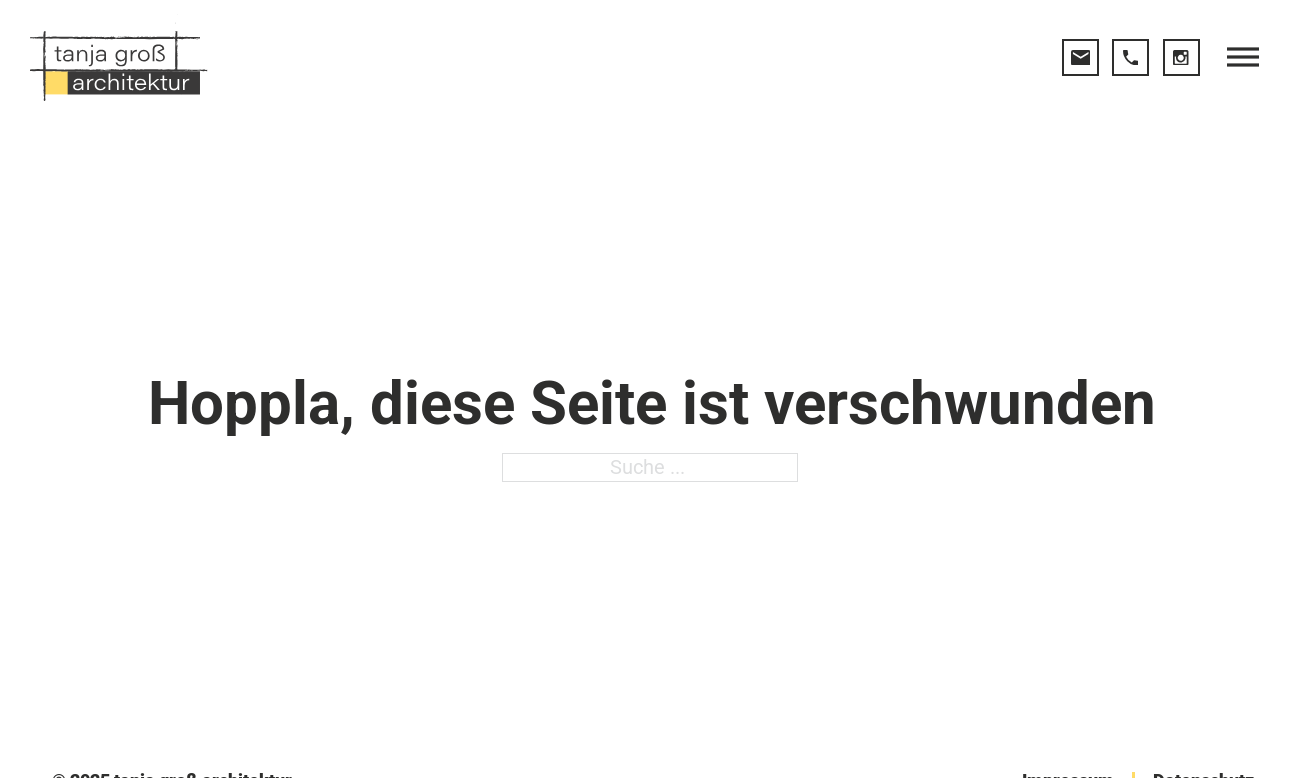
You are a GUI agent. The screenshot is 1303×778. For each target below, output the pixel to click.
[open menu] (1243, 57)
